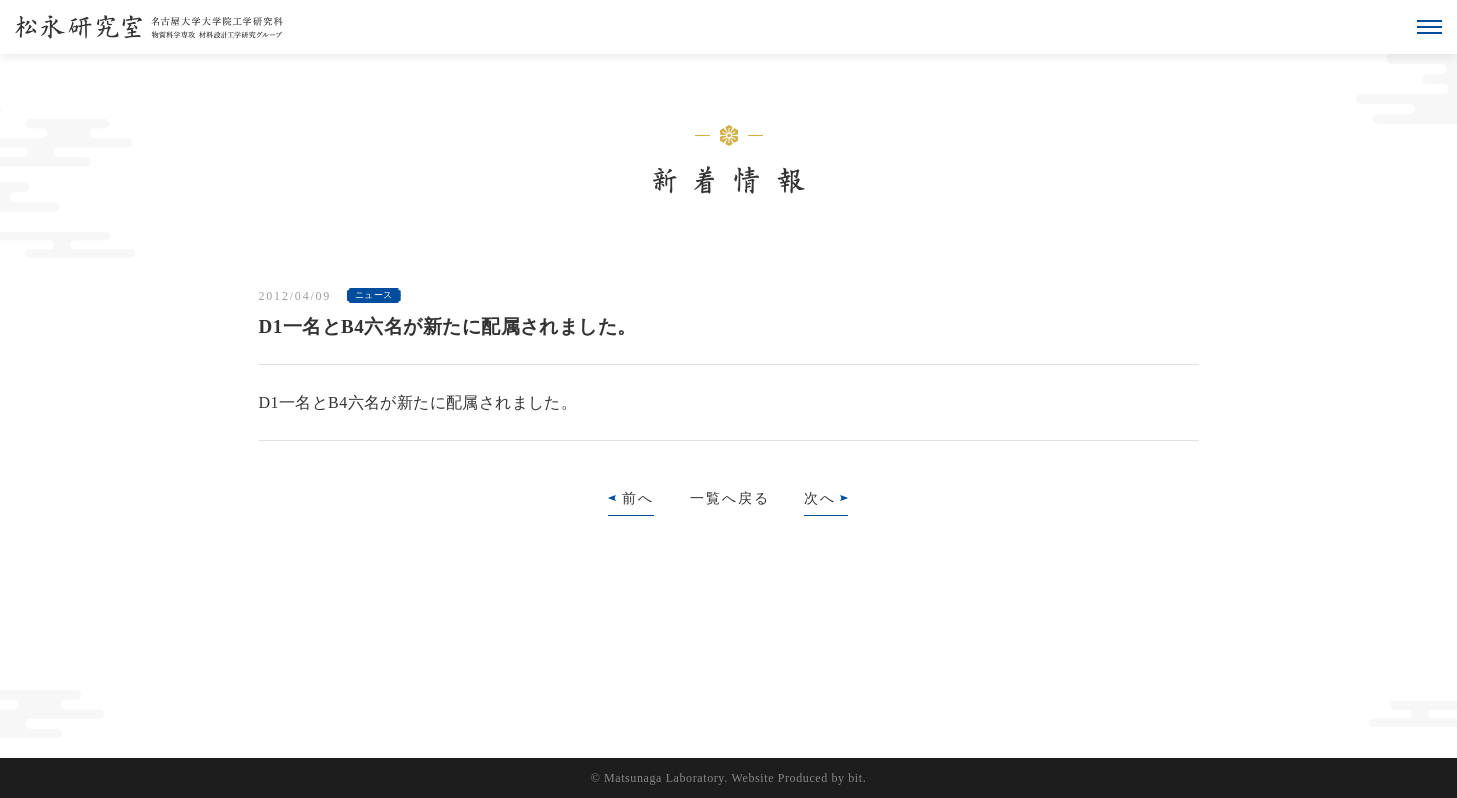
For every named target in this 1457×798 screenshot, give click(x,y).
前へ (638, 498)
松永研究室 (149, 27)
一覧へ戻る (730, 498)
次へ (820, 498)
